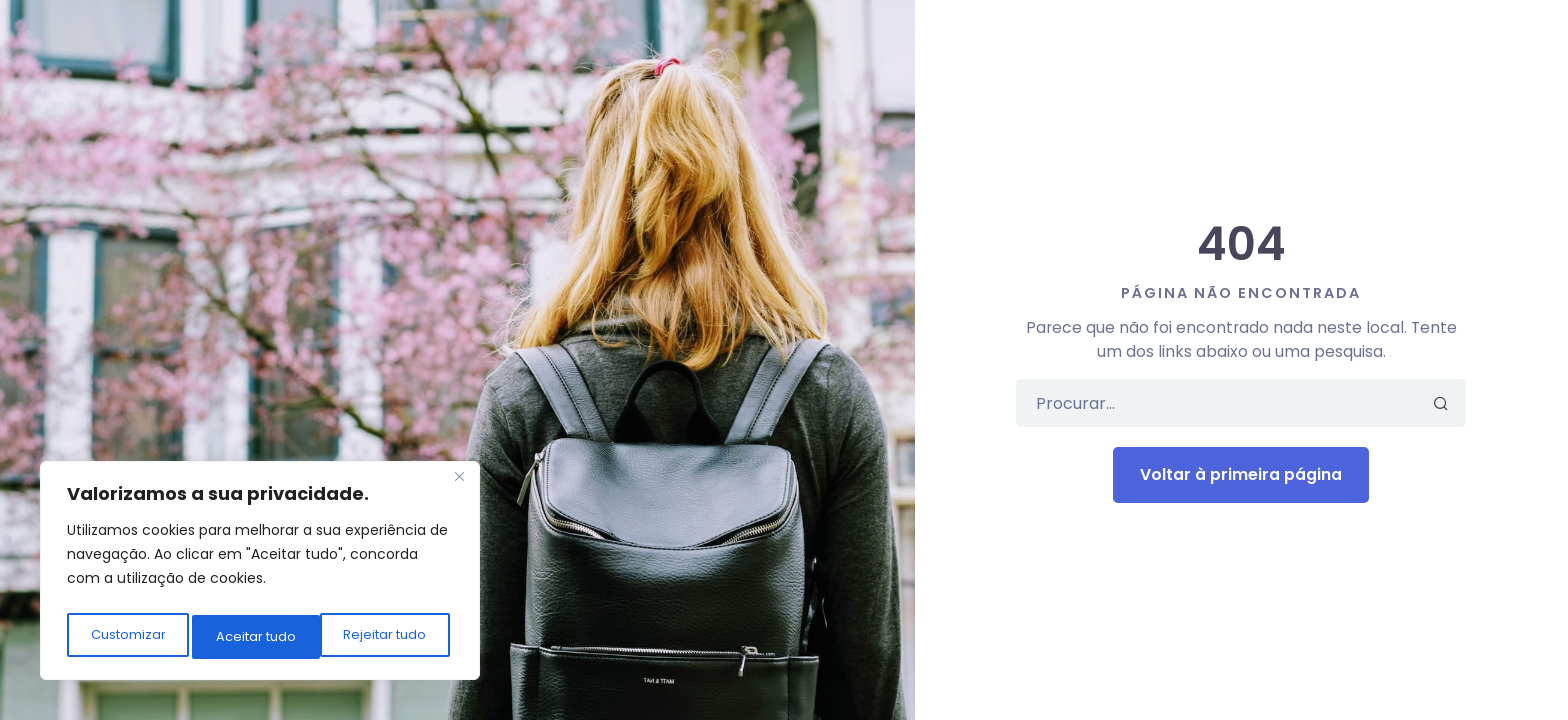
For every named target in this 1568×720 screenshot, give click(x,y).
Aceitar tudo (390, 637)
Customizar (126, 637)
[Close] (459, 487)
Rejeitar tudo (257, 637)
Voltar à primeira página (1241, 474)
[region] (260, 575)
